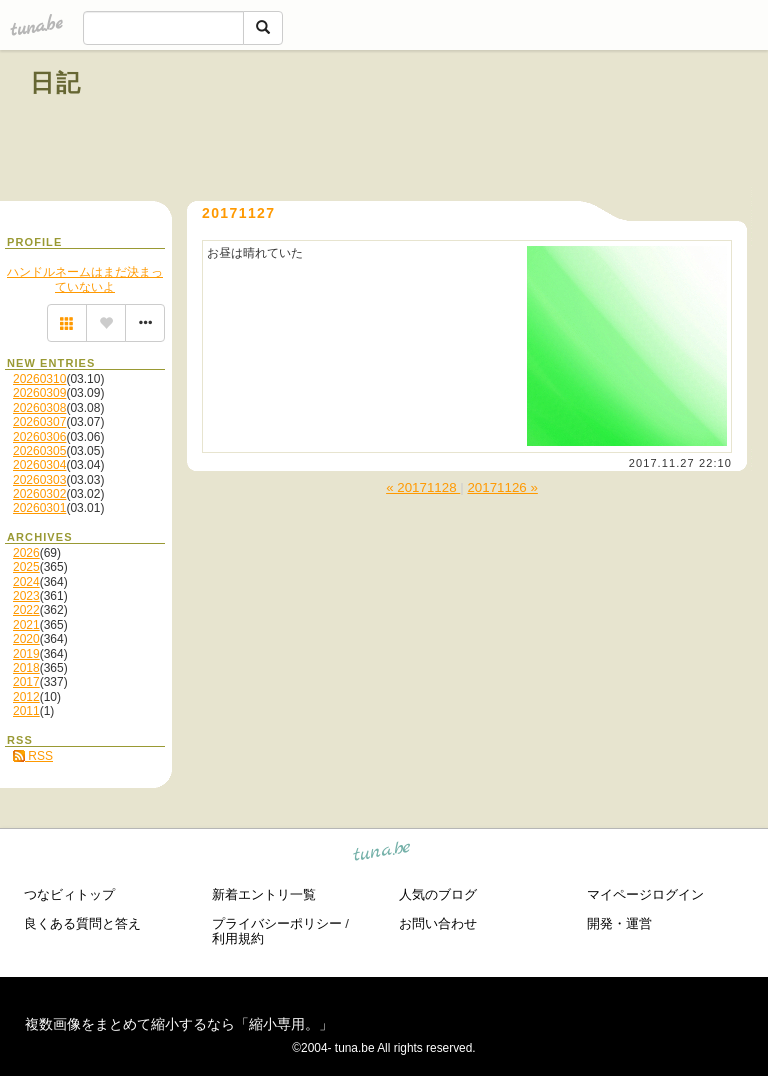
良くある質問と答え (82, 923)
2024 (26, 582)
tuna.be (382, 854)
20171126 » (502, 487)
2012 (26, 697)
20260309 (39, 393)
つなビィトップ (69, 894)
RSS (33, 756)
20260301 (39, 508)
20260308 (39, 408)
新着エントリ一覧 (264, 894)
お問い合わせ (438, 923)
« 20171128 (423, 487)
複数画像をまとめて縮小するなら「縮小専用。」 (179, 1024)
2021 (26, 625)
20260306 (39, 437)
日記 (56, 82)
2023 (26, 596)
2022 (26, 610)
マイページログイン (645, 894)
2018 (26, 668)
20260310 (39, 379)
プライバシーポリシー (277, 923)
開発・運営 (619, 923)
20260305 (39, 451)
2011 (26, 711)
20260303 (39, 480)
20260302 (39, 494)
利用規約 (238, 938)
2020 (26, 639)
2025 (26, 567)
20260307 (39, 422)
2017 (26, 682)
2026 (26, 553)
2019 (26, 654)
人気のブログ (438, 894)
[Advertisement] (510, 128)
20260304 (39, 465)
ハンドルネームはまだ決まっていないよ (85, 279)
